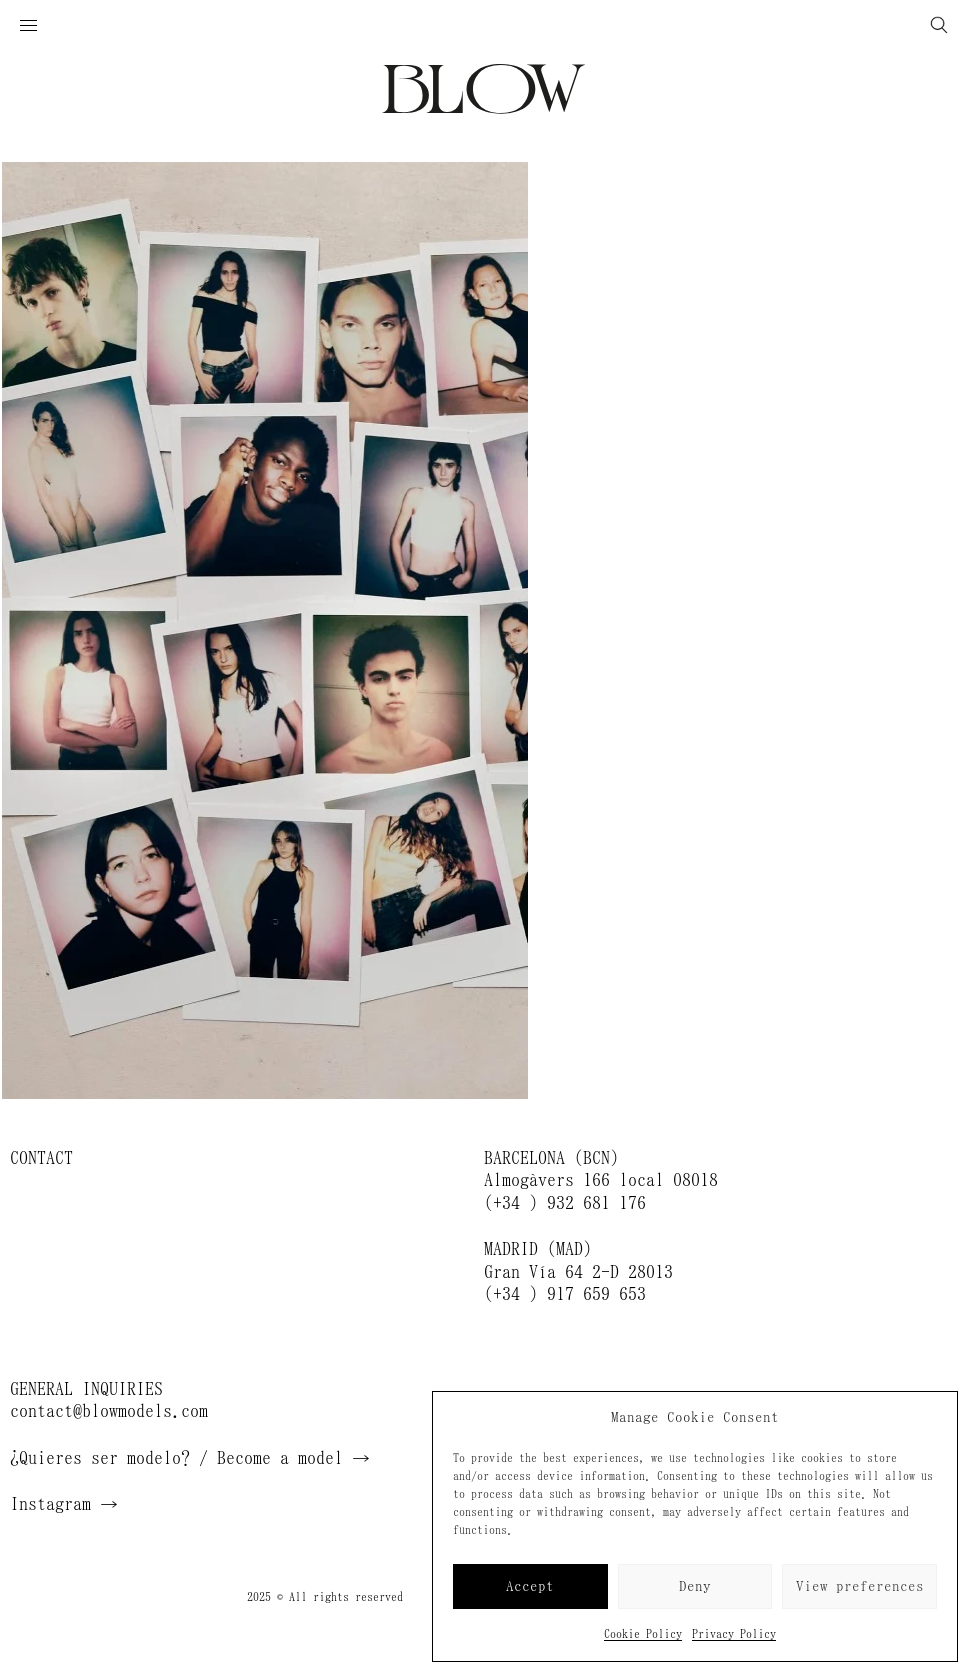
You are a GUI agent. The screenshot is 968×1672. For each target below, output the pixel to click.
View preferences (860, 1586)
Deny (695, 1586)
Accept (530, 1586)
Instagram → (64, 1504)
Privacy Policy (734, 1634)
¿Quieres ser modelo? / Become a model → (190, 1458)
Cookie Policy (643, 1634)
